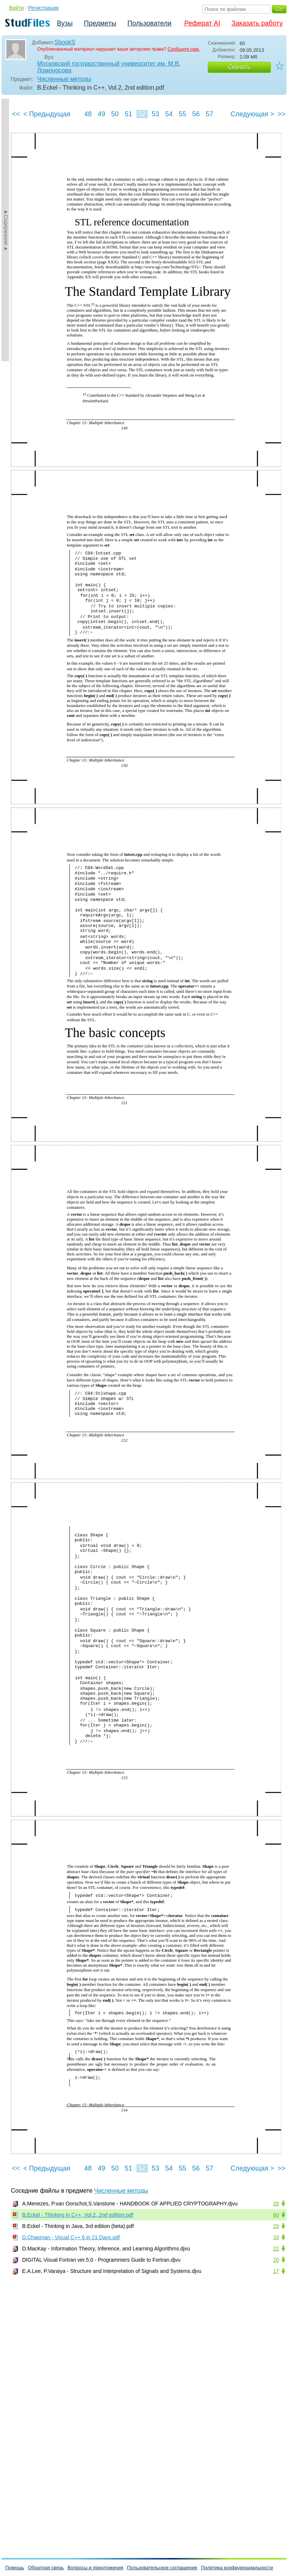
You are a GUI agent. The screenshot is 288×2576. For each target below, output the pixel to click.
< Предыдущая (46, 114)
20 (276, 2260)
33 (276, 2237)
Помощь (14, 2567)
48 (88, 114)
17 (276, 2271)
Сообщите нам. (184, 49)
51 (128, 114)
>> (281, 114)
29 (276, 2226)
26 (276, 2204)
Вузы (65, 23)
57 (209, 114)
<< (16, 114)
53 (155, 114)
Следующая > (252, 114)
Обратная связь (46, 2567)
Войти (16, 8)
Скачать (239, 67)
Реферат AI (202, 23)
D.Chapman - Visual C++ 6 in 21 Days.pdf (71, 2237)
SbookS (64, 42)
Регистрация (43, 8)
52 (142, 114)
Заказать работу (257, 23)
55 (182, 114)
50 (114, 114)
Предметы (100, 23)
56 (196, 114)
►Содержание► (6, 230)
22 (276, 2249)
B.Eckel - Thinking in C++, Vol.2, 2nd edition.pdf (77, 2215)
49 (101, 114)
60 (276, 2215)
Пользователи (149, 23)
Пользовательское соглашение (162, 2567)
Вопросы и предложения (95, 2567)
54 (168, 114)
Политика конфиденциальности (237, 2567)
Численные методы (64, 79)
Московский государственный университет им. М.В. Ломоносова (108, 67)
